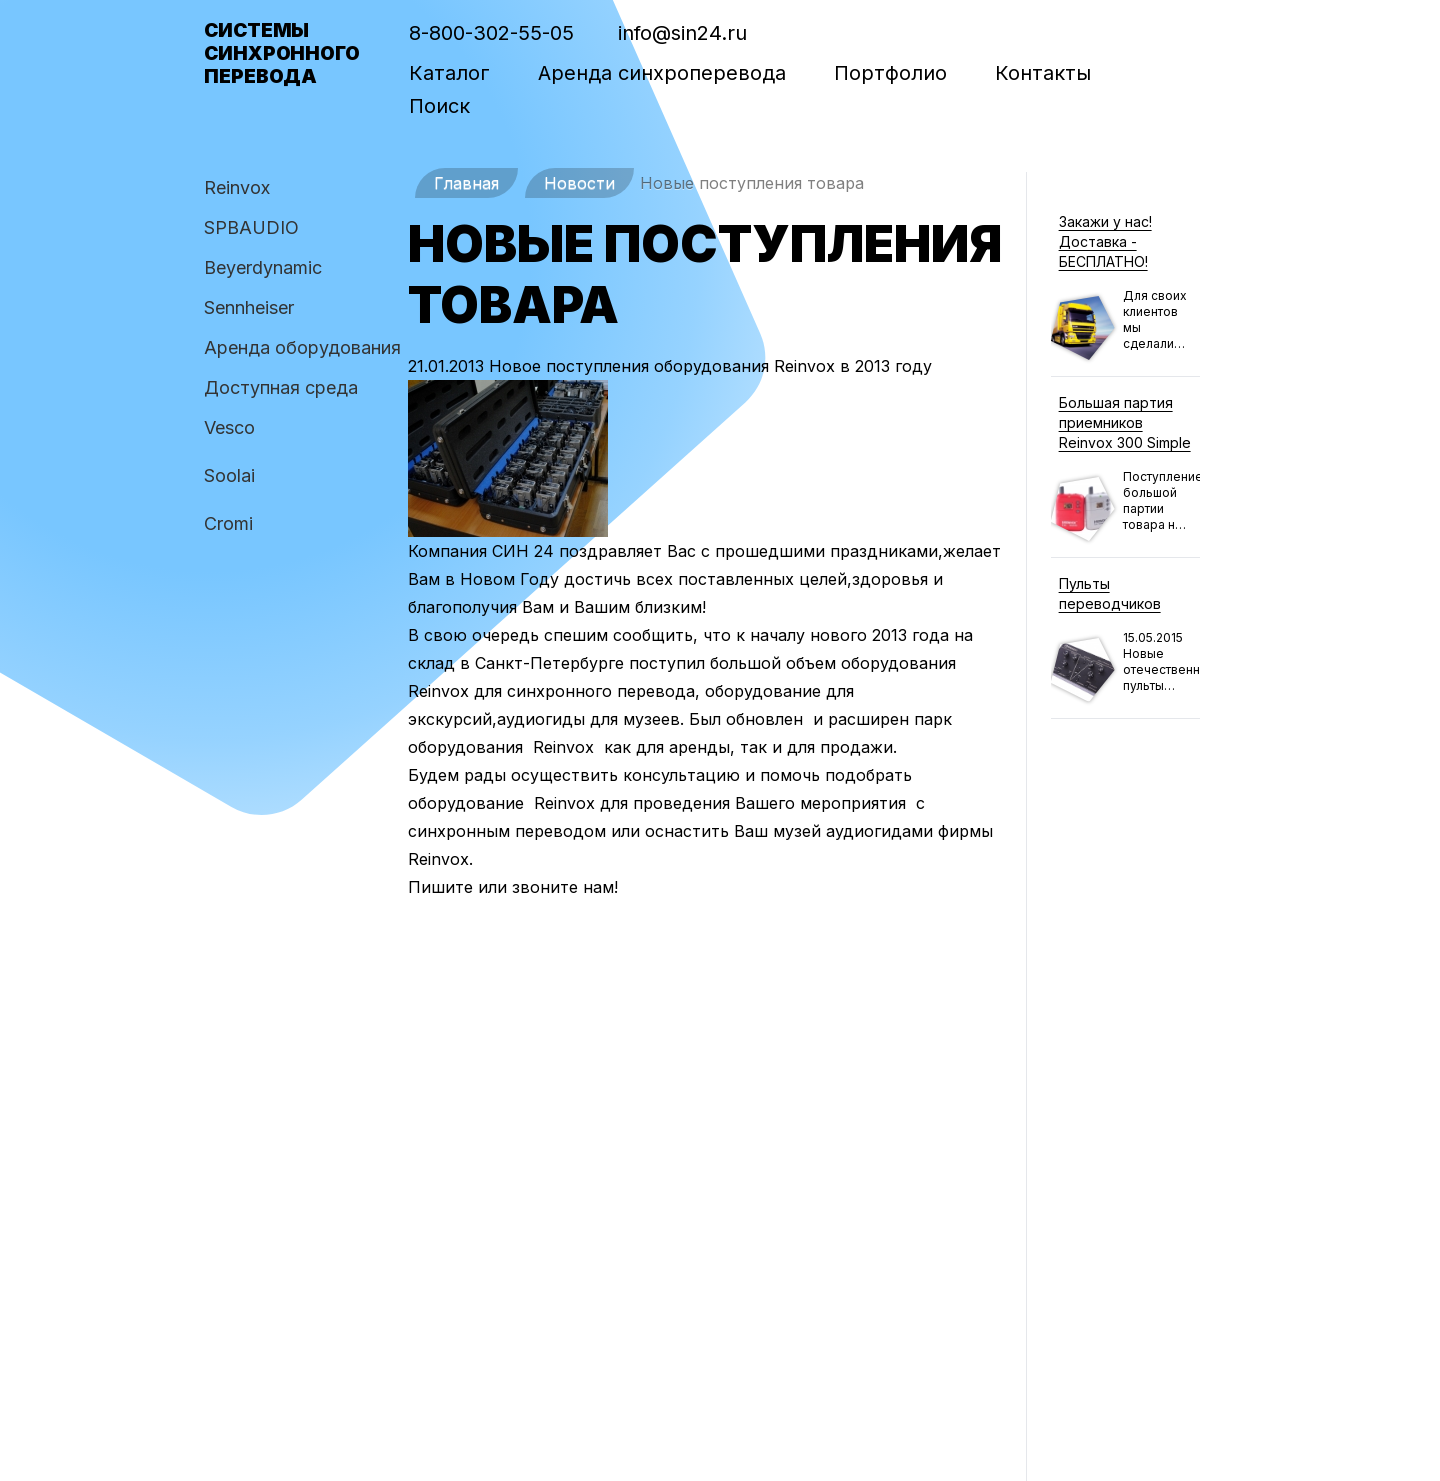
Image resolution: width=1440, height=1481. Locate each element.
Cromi (228, 523)
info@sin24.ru (682, 33)
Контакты (1043, 73)
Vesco (229, 427)
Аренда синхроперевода (662, 73)
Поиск (439, 106)
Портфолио (890, 73)
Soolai (229, 475)
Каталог (449, 73)
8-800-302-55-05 (491, 33)
